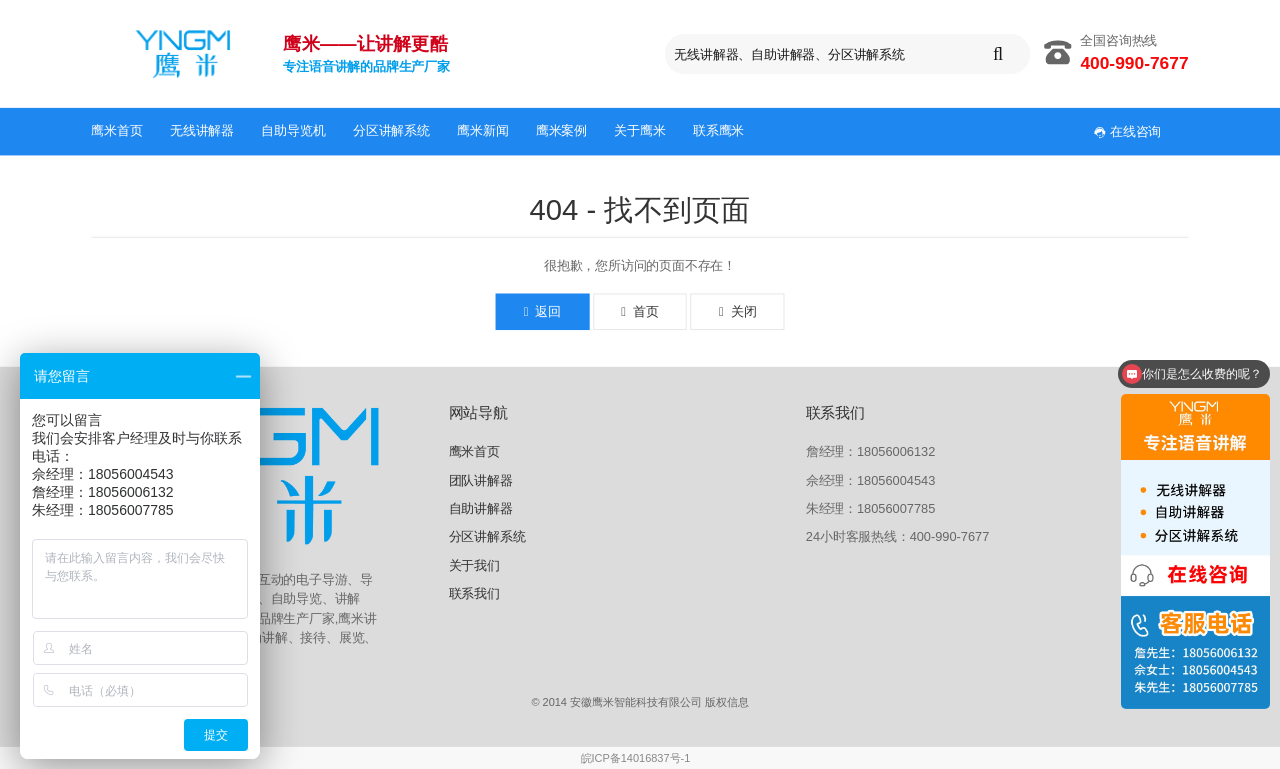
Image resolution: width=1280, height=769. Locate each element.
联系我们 (474, 593)
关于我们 (474, 564)
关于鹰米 (639, 130)
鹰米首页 (116, 130)
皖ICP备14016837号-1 (636, 758)
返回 (542, 312)
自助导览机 (293, 130)
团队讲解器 (481, 479)
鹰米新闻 (482, 130)
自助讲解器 (481, 508)
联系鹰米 (718, 130)
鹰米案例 (561, 130)
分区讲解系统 (391, 130)
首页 (639, 312)
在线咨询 (1128, 131)
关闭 (737, 312)
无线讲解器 (202, 130)
